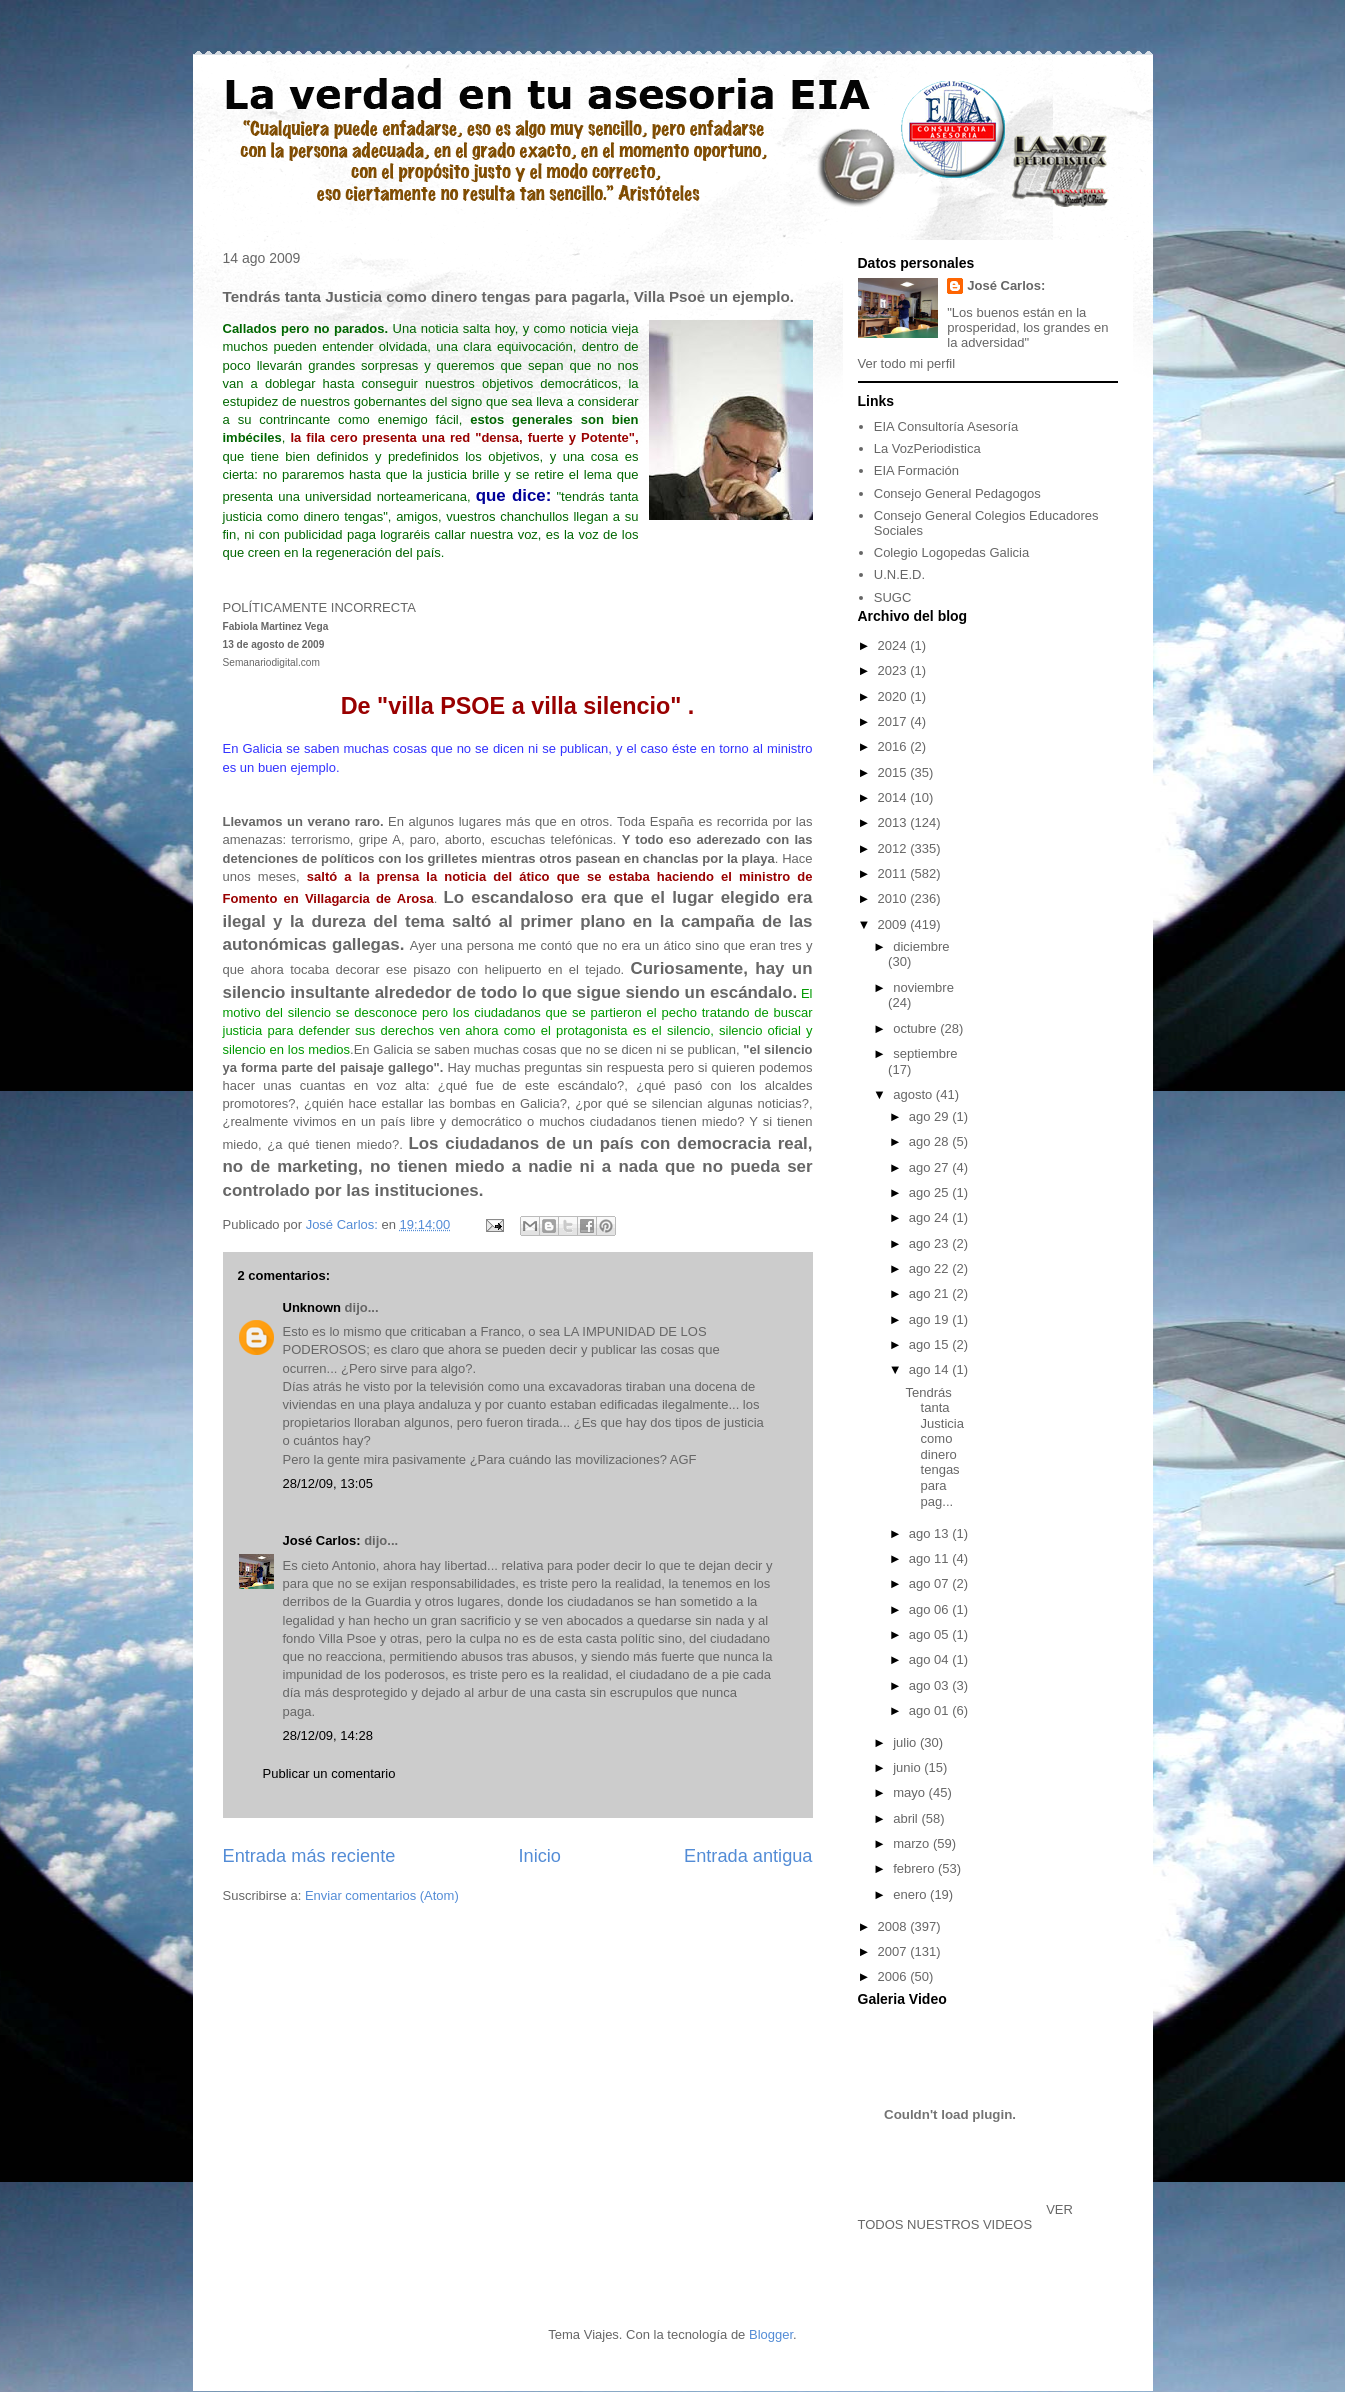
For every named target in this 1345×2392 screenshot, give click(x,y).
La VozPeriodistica (927, 448)
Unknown (312, 1307)
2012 (894, 848)
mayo (910, 1792)
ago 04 (930, 1659)
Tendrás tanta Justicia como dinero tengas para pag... (935, 1447)
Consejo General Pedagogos (957, 493)
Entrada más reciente (309, 1856)
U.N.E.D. (899, 574)
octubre (916, 1028)
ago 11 (930, 1558)
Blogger (771, 2334)
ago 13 (930, 1533)
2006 (894, 1976)
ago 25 (930, 1192)
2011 (894, 873)
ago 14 (930, 1369)
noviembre (923, 987)
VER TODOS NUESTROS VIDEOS (965, 2217)
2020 (894, 696)
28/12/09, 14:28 (328, 1735)
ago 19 (930, 1319)
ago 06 (930, 1609)
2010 (894, 898)
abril (907, 1818)
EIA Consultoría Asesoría (946, 426)
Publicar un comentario (329, 1773)
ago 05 (930, 1634)
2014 (894, 797)
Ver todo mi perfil (907, 363)
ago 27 (930, 1167)
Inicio (539, 1856)
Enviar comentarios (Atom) (382, 1895)
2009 (894, 924)
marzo (913, 1843)
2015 (894, 772)
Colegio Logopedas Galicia (951, 552)
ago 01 (930, 1710)
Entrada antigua (748, 1856)
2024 (894, 645)
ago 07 (930, 1583)
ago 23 (930, 1243)
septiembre (925, 1053)
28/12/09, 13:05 (328, 1483)
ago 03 (930, 1685)
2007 (894, 1951)
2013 (894, 822)
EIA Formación (916, 470)
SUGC (893, 597)
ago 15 (930, 1344)
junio (908, 1767)
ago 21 (930, 1293)
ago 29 (930, 1116)
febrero (915, 1868)
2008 (894, 1926)
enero (911, 1894)
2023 (894, 670)
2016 (894, 746)
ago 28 (930, 1141)
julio (906, 1742)
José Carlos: (322, 1540)
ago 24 (930, 1217)
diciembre (921, 946)
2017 (894, 721)
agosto (914, 1094)
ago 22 (930, 1268)
